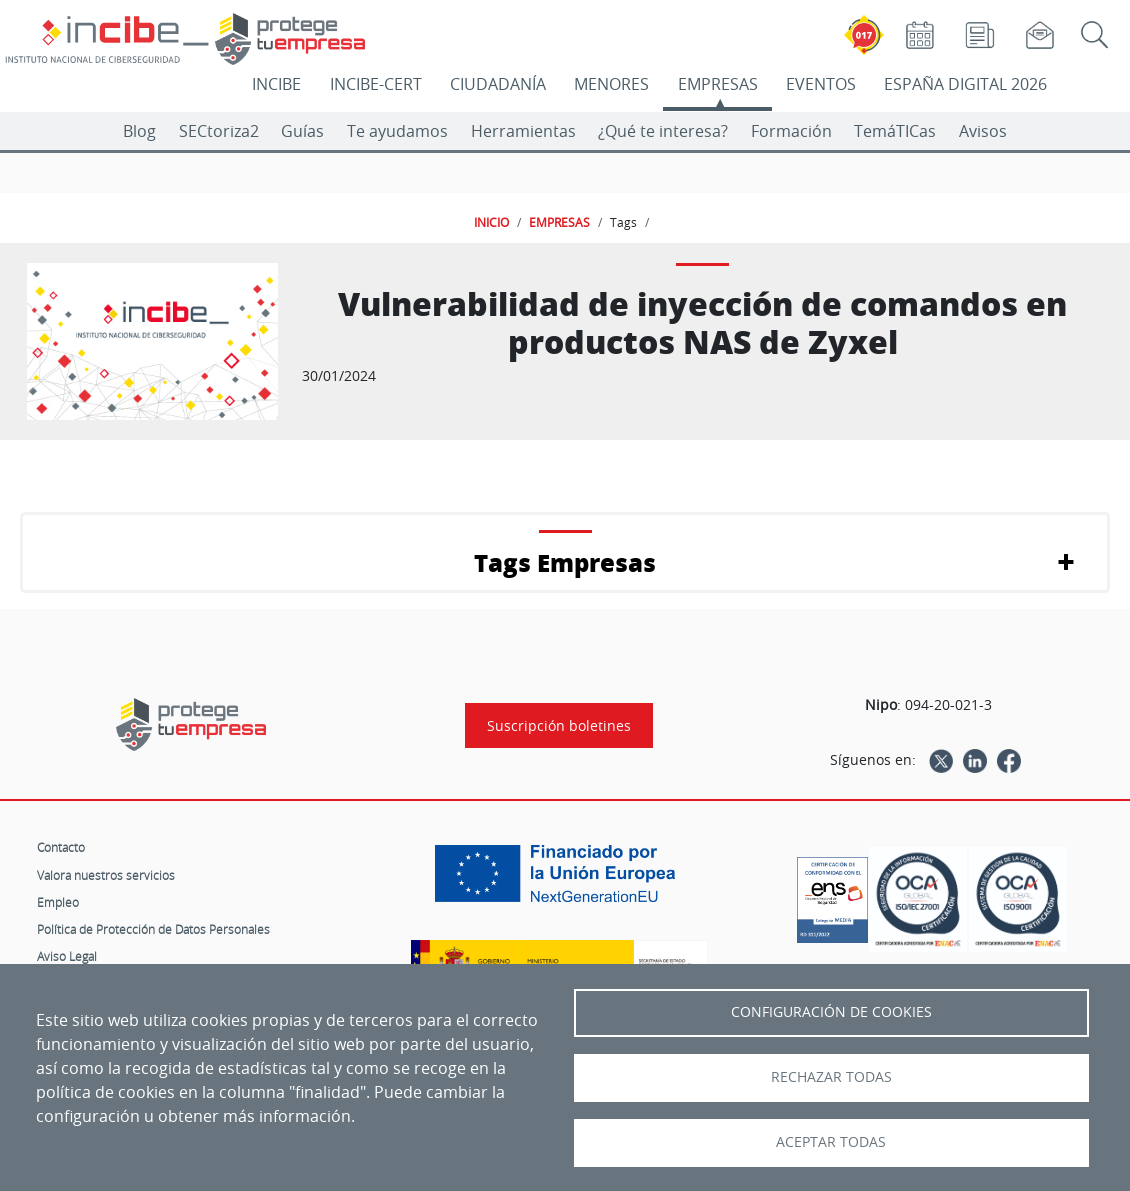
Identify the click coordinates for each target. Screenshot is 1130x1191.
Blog (139, 131)
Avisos (983, 131)
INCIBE (276, 84)
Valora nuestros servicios (106, 875)
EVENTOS (821, 84)
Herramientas (523, 131)
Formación (791, 131)
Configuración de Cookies (831, 1012)
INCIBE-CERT (376, 84)
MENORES (611, 84)
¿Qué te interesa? (663, 131)
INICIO (491, 222)
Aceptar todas (831, 1142)
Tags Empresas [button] (565, 562)
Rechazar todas (831, 1077)
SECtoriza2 (219, 131)
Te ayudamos (397, 131)
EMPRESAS (718, 84)
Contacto (61, 847)
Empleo (58, 902)
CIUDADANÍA (498, 84)
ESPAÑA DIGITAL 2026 (965, 84)
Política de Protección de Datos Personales (153, 929)
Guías (302, 131)
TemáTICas (895, 131)
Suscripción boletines (559, 725)
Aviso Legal (67, 956)
